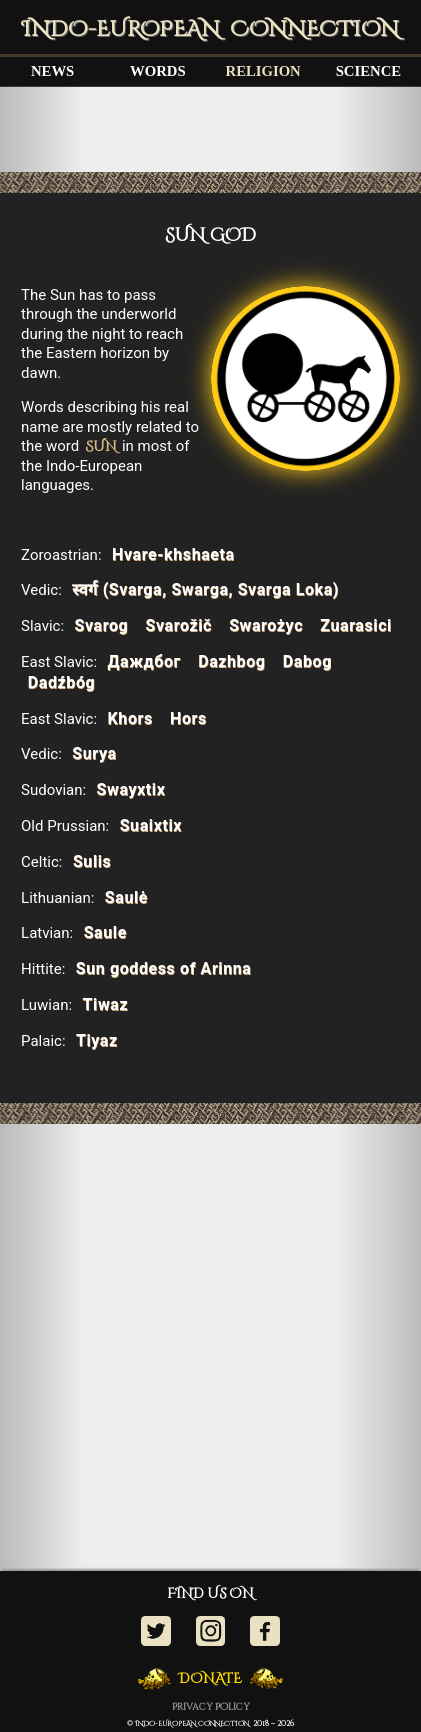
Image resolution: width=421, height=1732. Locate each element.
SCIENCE (368, 71)
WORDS (158, 71)
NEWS (52, 71)
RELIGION (263, 71)
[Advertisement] (210, 129)
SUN (101, 446)
